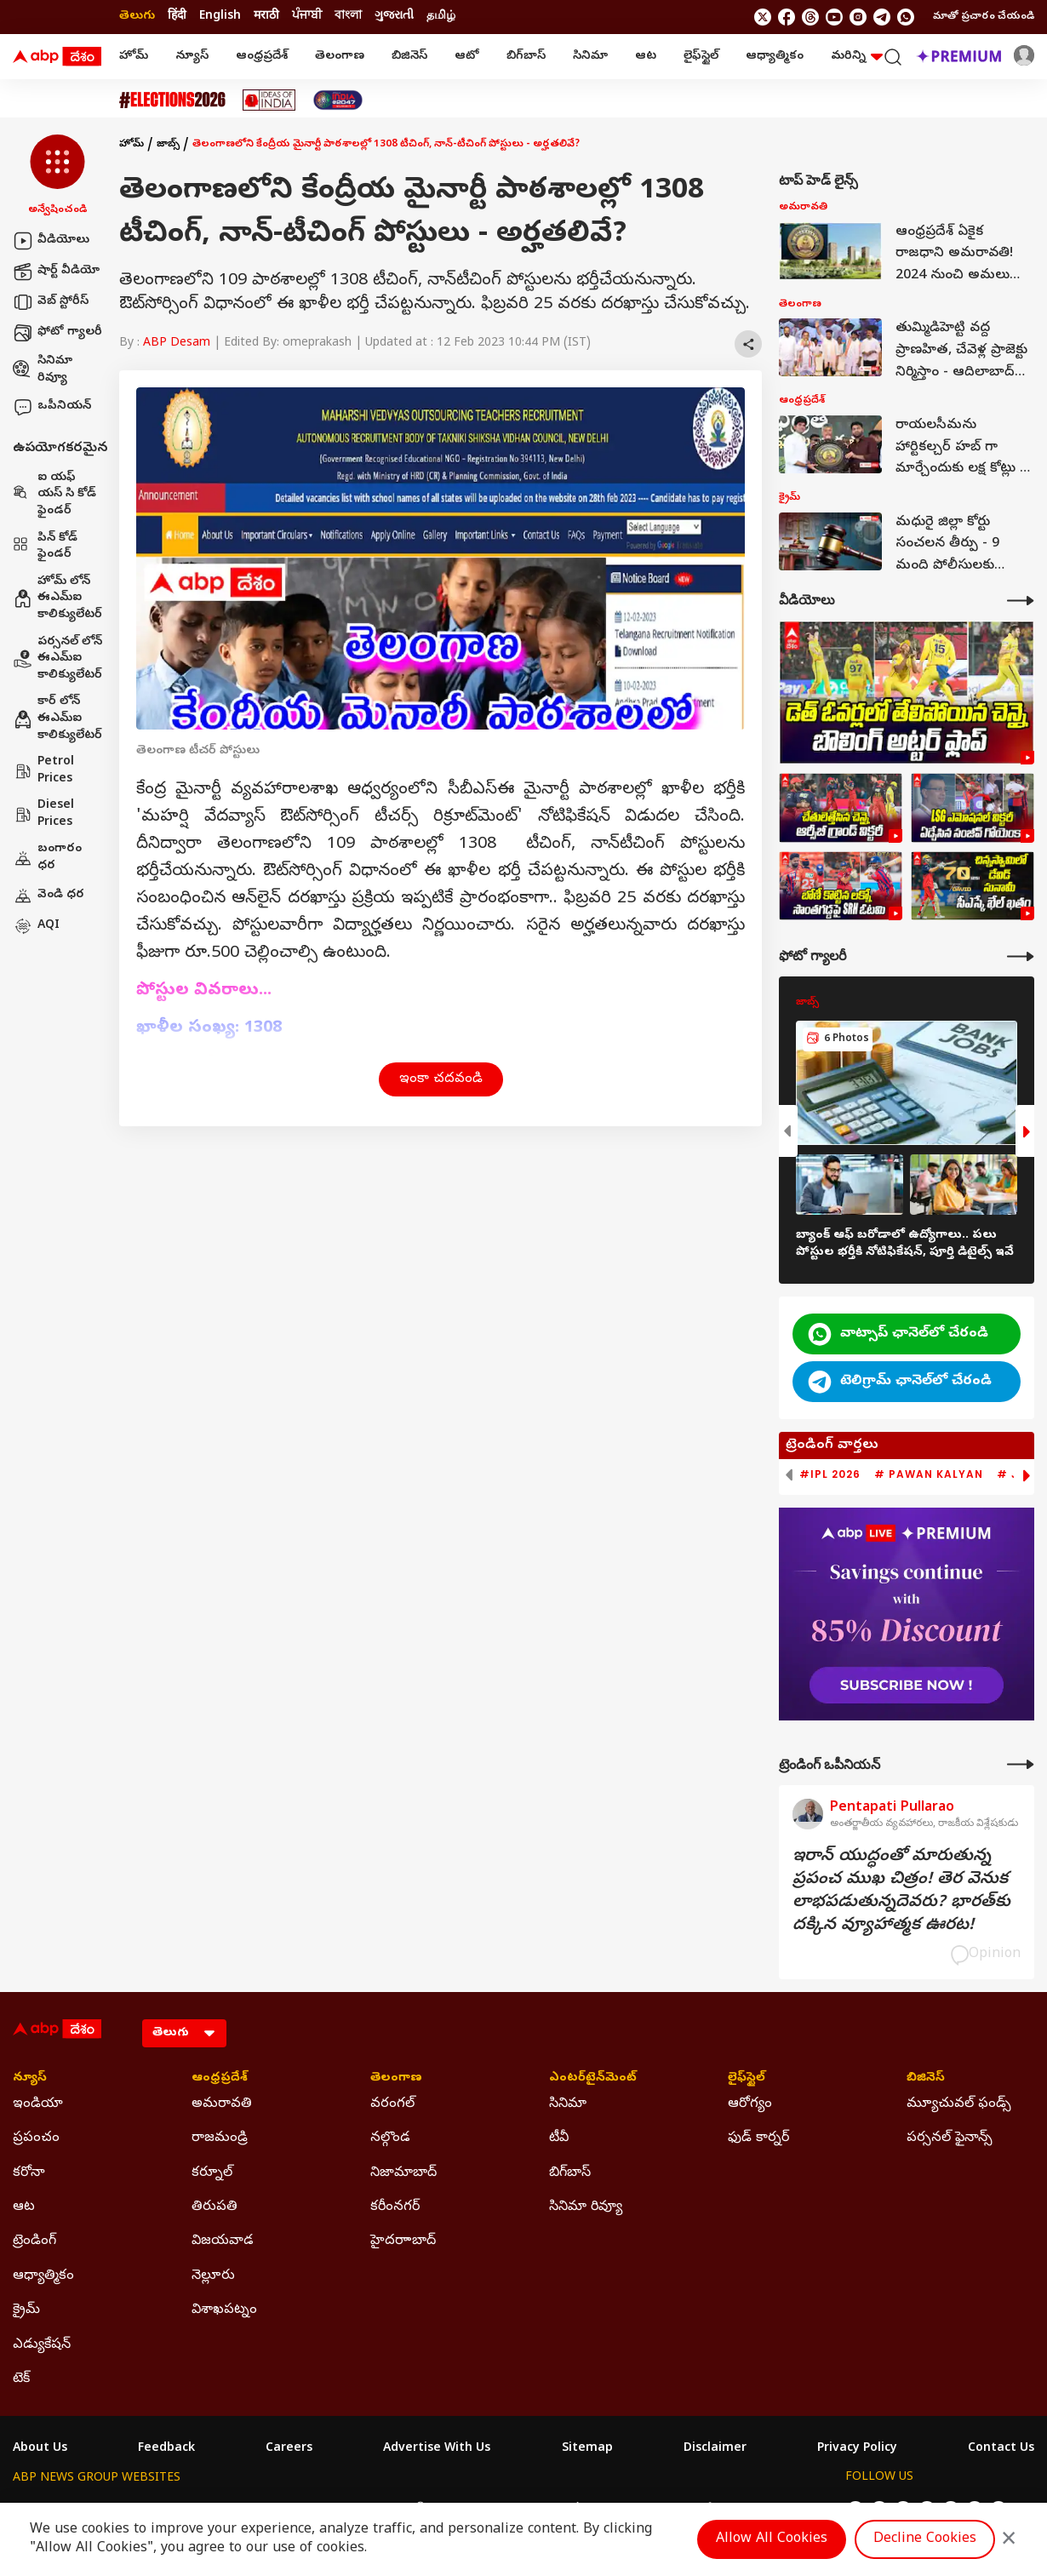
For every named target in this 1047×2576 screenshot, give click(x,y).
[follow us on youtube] (834, 17)
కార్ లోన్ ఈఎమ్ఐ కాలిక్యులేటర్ (57, 718)
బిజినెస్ (409, 57)
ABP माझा (334, 2510)
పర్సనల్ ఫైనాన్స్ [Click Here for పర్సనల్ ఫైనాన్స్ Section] (950, 2138)
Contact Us (1001, 2449)
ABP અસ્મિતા (410, 2510)
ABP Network (51, 2510)
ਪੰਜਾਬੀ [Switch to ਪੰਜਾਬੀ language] (307, 17)
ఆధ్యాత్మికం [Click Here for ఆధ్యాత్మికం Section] (43, 2276)
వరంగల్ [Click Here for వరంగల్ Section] (392, 2104)
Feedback (166, 2449)
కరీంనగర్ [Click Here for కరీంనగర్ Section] (395, 2207)
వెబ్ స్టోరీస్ (51, 302)
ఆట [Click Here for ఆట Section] (24, 2207)
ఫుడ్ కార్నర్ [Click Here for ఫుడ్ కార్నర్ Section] (758, 2138)
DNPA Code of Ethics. (212, 2543)
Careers (289, 2449)
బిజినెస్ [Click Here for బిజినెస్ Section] (926, 2079)
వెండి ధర (48, 895)
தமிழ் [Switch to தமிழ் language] (440, 17)
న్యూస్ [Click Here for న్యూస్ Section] (30, 2079)
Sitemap (587, 2449)
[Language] (184, 2033)
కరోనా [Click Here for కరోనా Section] (29, 2173)
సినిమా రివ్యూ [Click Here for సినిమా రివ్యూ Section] (585, 2207)
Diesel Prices (43, 814)
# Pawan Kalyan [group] (928, 1474)
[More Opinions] (1020, 1764)
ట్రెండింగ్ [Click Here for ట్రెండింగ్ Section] (34, 2241)
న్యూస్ (192, 57)
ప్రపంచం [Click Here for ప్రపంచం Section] (36, 2138)
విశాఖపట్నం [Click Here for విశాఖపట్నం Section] (224, 2310)
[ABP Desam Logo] (57, 57)
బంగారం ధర (47, 857)
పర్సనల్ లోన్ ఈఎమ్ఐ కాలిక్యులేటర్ (57, 659)
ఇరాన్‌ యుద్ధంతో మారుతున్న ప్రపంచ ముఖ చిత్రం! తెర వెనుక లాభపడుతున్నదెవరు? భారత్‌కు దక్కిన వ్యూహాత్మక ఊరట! (901, 1892)
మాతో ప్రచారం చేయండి (983, 17)
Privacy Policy (857, 2449)
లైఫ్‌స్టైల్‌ (701, 57)
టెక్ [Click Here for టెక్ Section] (21, 2379)
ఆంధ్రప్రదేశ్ (262, 57)
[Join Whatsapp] (905, 17)
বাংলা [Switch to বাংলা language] (348, 17)
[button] (57, 176)
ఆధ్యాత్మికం (775, 57)
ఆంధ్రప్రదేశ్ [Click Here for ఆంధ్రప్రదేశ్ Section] (220, 2079)
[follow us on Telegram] (882, 17)
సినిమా (590, 57)
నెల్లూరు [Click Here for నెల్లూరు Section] (213, 2276)
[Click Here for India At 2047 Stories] (337, 100)
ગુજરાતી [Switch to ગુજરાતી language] (394, 17)
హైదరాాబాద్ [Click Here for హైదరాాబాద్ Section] (403, 2241)
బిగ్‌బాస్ (526, 57)
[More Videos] (1020, 600)
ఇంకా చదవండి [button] (441, 1079)
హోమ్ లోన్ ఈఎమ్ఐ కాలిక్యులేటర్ (57, 598)
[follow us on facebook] (786, 17)
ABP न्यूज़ (195, 2510)
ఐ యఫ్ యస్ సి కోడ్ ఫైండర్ (54, 494)
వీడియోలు (51, 241)
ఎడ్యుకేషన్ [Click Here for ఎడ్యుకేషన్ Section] (42, 2345)
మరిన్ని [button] (857, 57)
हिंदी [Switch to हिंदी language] (177, 17)
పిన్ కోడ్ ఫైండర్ (45, 547)
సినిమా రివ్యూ (42, 369)
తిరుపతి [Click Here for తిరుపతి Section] (214, 2207)
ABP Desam (176, 343)
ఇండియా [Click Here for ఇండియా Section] (38, 2104)
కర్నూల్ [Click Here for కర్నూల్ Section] (212, 2173)
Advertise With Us (436, 2449)
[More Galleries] (1020, 956)
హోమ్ (133, 57)
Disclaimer (715, 2449)
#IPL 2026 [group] (830, 1474)
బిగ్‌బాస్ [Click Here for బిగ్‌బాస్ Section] (570, 2173)
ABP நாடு (634, 2510)
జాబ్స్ (168, 145)
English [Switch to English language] (220, 17)
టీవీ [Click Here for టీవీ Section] (559, 2138)
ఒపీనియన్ (52, 407)
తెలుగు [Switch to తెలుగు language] (137, 17)
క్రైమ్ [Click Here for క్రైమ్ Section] (26, 2310)
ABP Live (130, 2510)
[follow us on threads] (810, 17)
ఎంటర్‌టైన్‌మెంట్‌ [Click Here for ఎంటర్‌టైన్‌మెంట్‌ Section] (593, 2079)
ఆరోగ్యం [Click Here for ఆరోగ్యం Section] (750, 2104)
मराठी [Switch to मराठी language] (266, 17)
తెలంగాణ (339, 57)
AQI (36, 926)
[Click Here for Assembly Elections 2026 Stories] (172, 100)
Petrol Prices (43, 770)
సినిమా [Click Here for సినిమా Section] (567, 2104)
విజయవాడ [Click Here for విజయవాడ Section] (223, 2241)
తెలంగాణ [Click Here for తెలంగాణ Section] (396, 2079)
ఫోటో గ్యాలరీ (57, 333)
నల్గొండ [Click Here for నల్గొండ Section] (390, 2138)
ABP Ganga (492, 2510)
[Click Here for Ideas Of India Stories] (269, 100)
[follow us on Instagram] (858, 17)
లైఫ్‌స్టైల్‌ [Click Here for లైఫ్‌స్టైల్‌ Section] (746, 2079)
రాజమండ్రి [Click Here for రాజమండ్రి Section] (220, 2138)
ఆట (645, 57)
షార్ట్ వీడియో (56, 271)
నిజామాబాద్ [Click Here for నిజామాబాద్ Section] (403, 2173)
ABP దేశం (702, 2510)
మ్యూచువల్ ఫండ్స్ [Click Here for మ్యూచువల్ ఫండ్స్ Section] (959, 2104)
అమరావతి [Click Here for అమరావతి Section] (222, 2104)
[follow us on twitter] (762, 17)
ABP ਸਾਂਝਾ (566, 2510)
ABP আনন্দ (263, 2510)
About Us (40, 2449)
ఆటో (467, 57)
